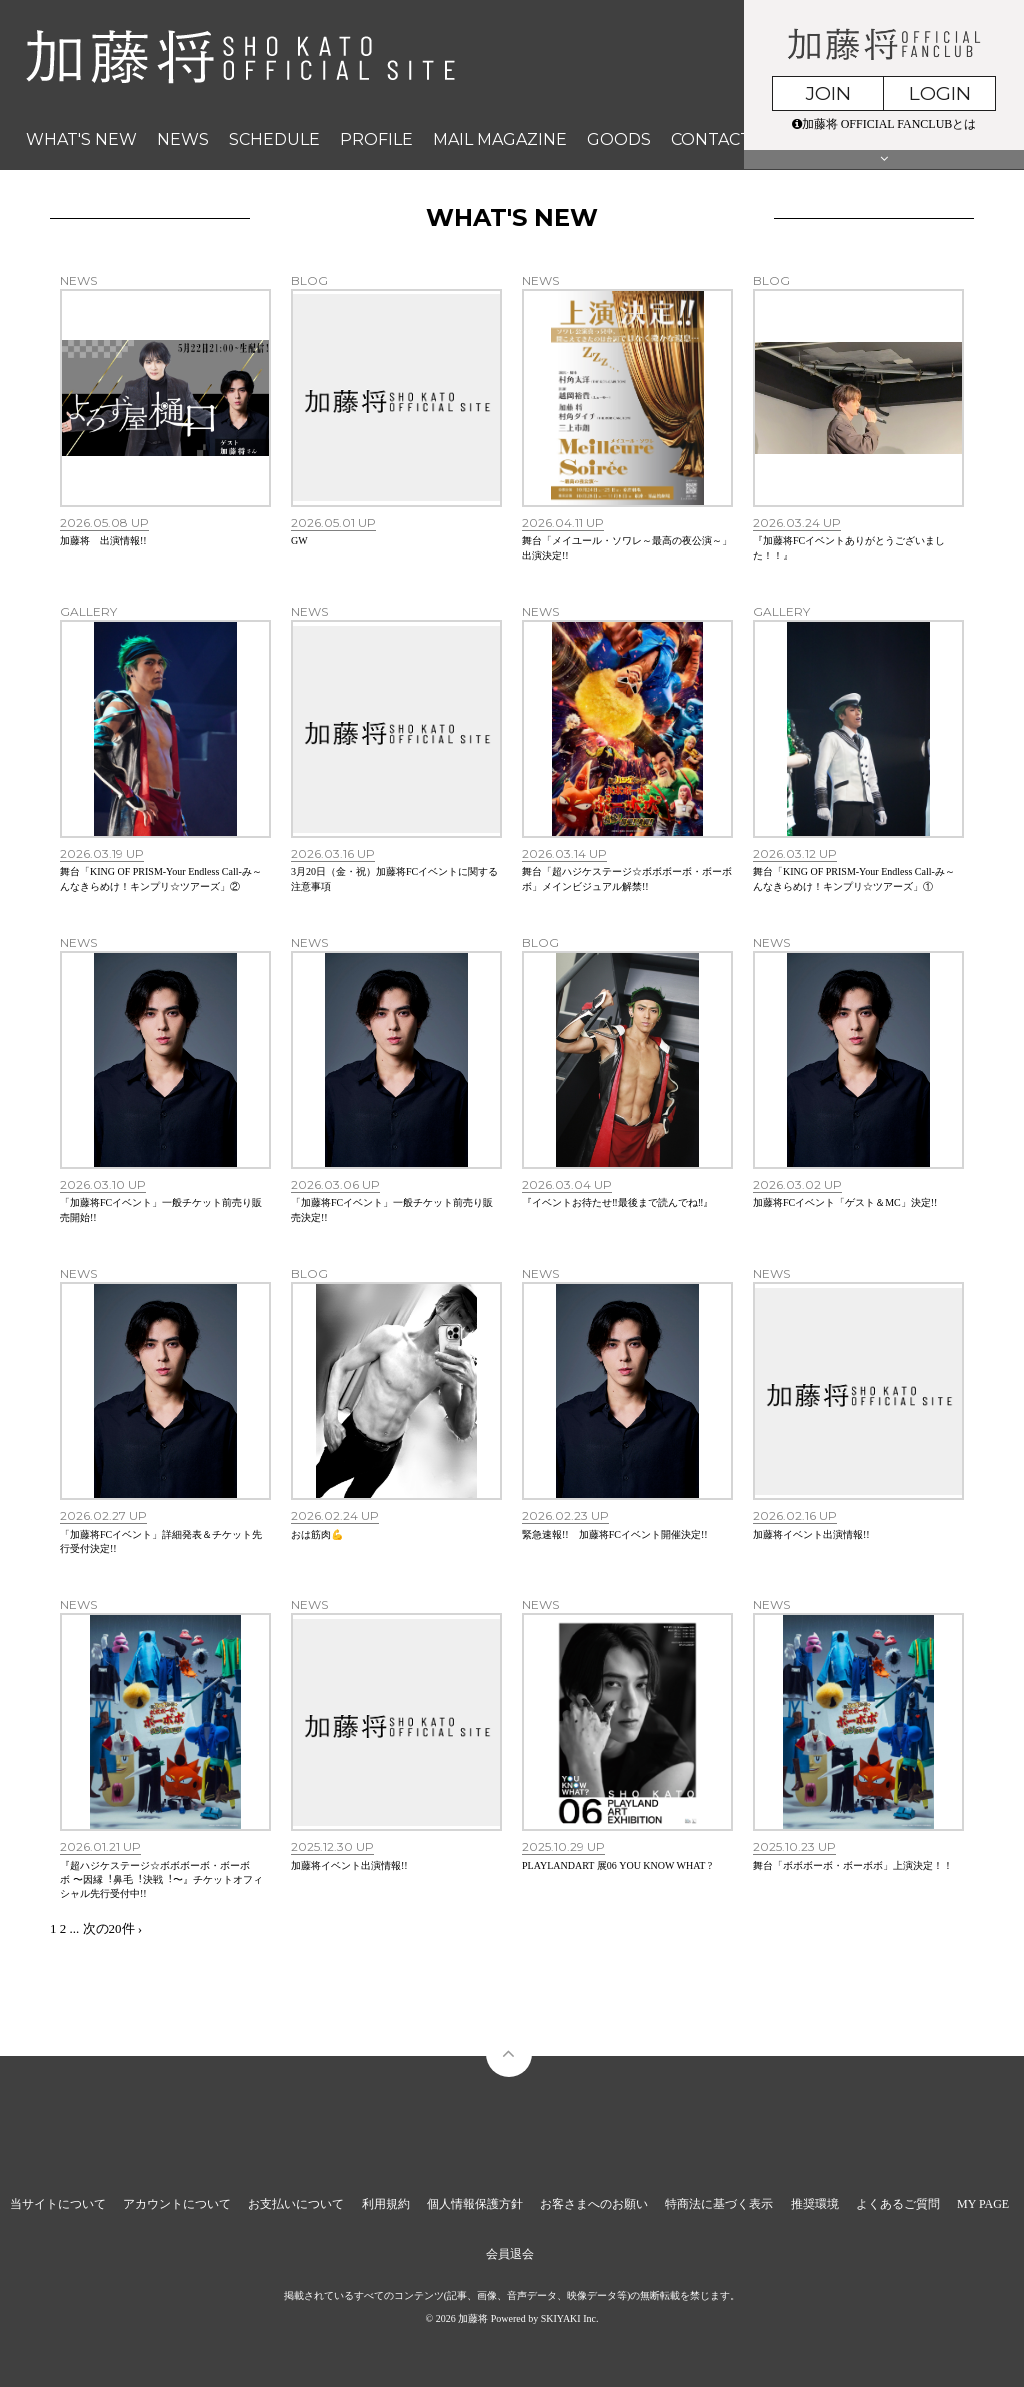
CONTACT (711, 139)
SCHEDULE (274, 139)
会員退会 (510, 2254)
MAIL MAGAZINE (500, 139)
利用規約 (386, 2204)
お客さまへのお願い (594, 2204)
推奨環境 (815, 2204)
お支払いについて (296, 2204)
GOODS (619, 139)
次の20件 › (113, 1928)
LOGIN (940, 93)
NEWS (183, 139)
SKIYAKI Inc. (570, 2318)
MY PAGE (983, 2204)
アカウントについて (177, 2204)
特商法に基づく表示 (719, 2204)
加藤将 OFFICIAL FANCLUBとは (884, 124)
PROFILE (376, 139)
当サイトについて (58, 2204)
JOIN (828, 93)
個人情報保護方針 (475, 2204)
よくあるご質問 (898, 2204)
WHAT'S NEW (81, 139)
